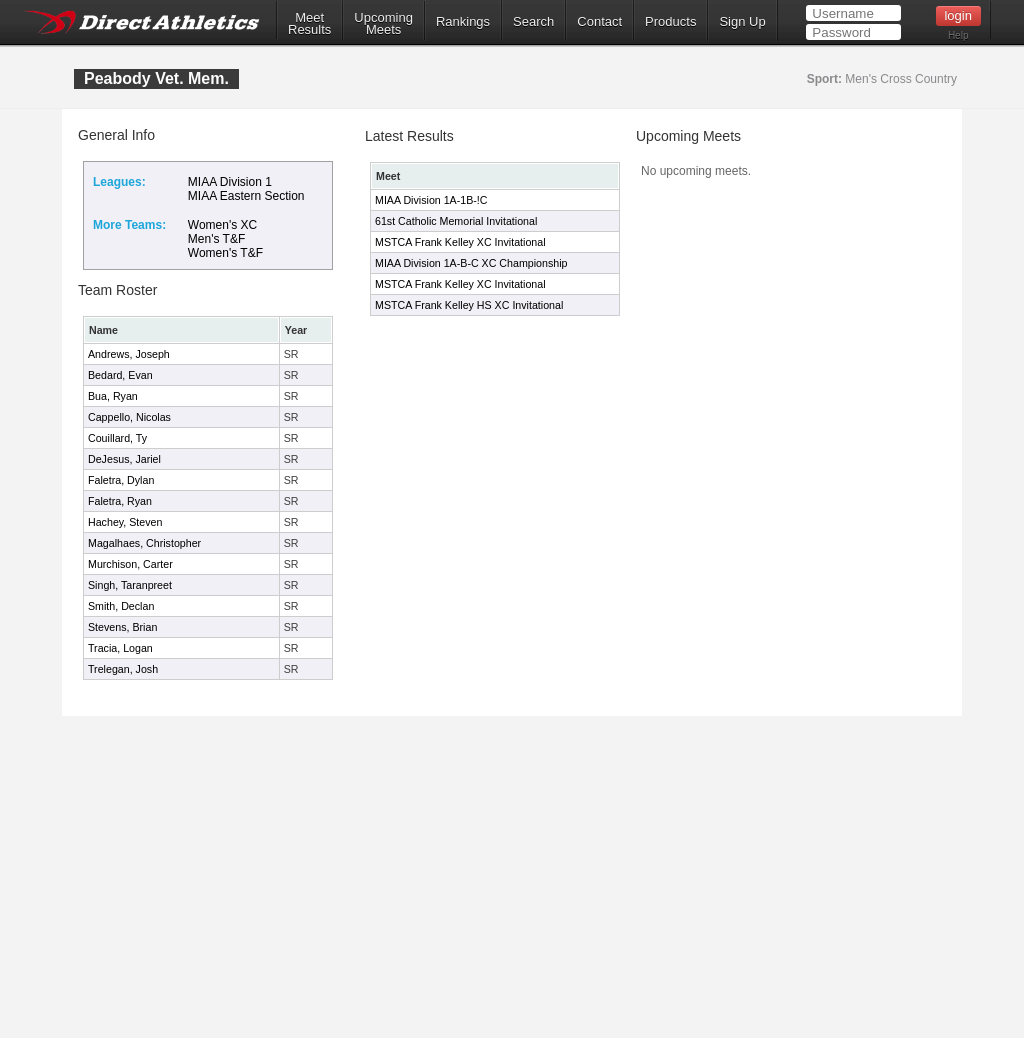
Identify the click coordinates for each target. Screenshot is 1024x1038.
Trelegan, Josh (123, 669)
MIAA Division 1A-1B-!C (431, 200)
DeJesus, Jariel (124, 459)
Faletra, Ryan (120, 501)
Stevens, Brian (122, 627)
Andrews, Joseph (129, 354)
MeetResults (309, 24)
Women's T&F (225, 253)
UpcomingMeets (383, 24)
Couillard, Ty (117, 438)
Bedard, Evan (120, 375)
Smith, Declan (121, 606)
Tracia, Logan (120, 648)
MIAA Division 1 (230, 182)
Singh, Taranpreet (130, 585)
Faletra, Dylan (121, 480)
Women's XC (222, 225)
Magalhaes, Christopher (144, 543)
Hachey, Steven (125, 522)
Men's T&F (216, 239)
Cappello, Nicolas (129, 417)
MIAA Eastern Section (246, 196)
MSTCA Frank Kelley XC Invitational (460, 242)
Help (958, 35)
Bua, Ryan (113, 396)
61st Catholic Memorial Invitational (456, 221)
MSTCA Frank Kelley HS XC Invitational (469, 305)
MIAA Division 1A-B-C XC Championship (471, 263)
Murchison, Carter (130, 564)
